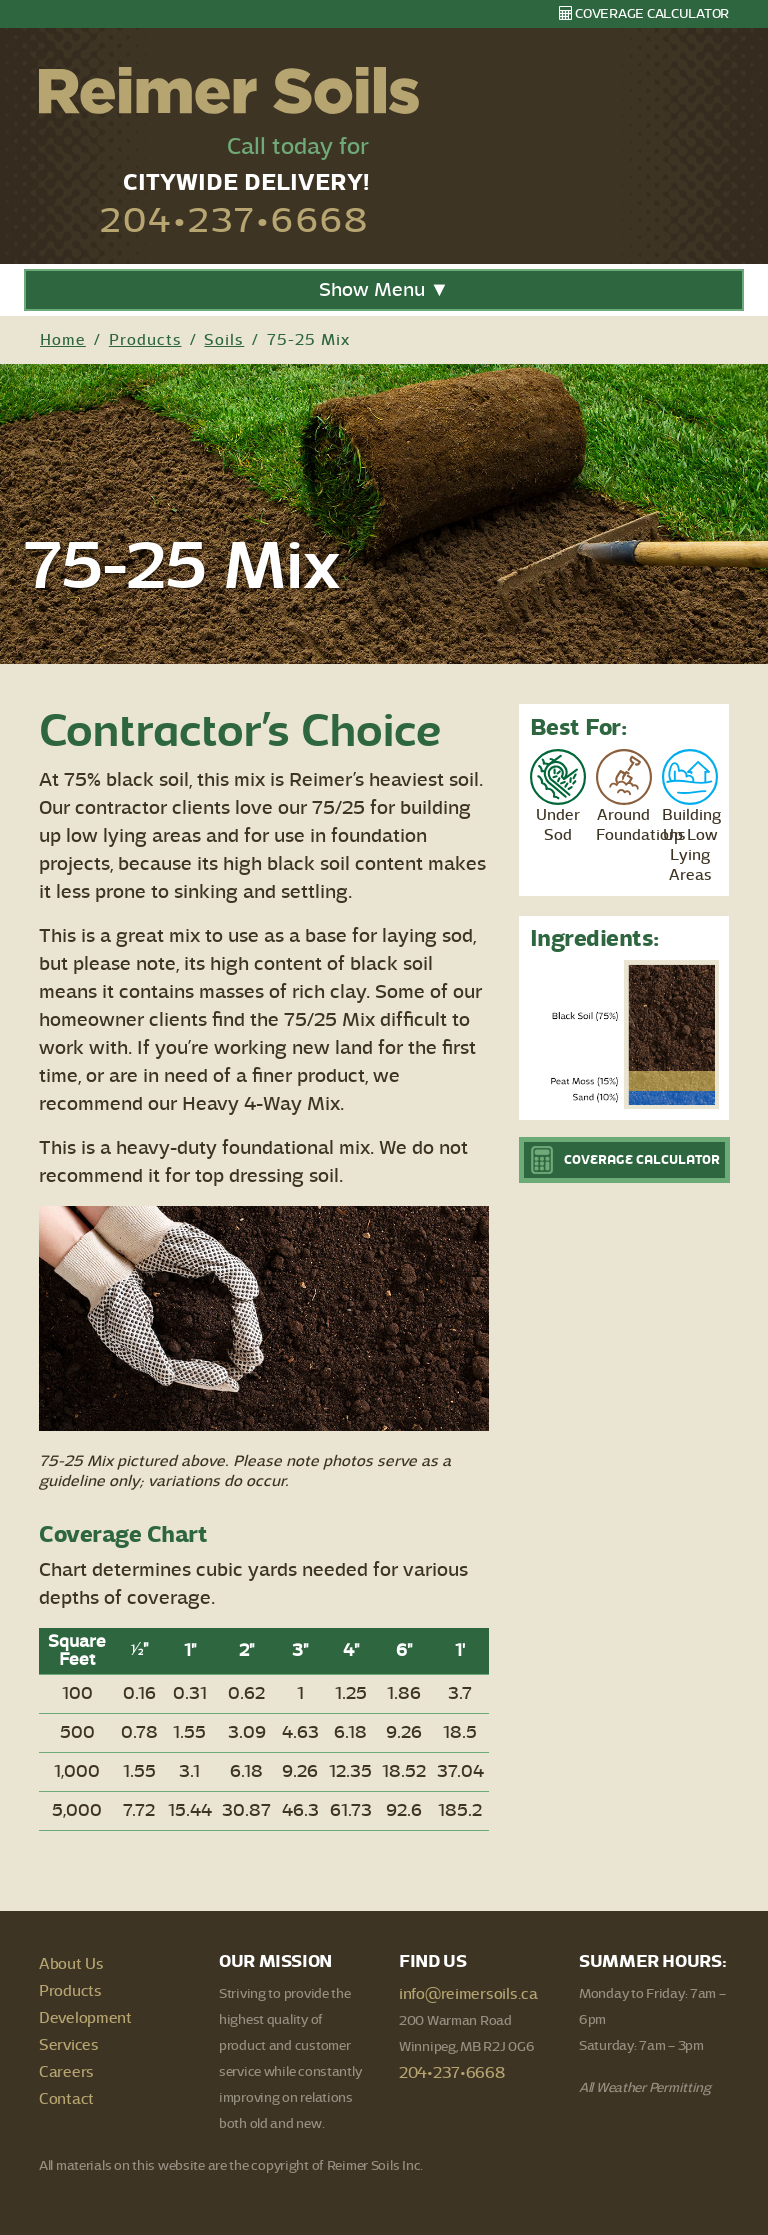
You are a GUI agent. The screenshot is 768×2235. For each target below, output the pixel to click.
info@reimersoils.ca (468, 1994)
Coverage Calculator (644, 13)
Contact (66, 2099)
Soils (224, 340)
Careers (66, 2072)
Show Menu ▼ (384, 289)
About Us (71, 1964)
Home (63, 340)
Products (145, 340)
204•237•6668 (234, 220)
